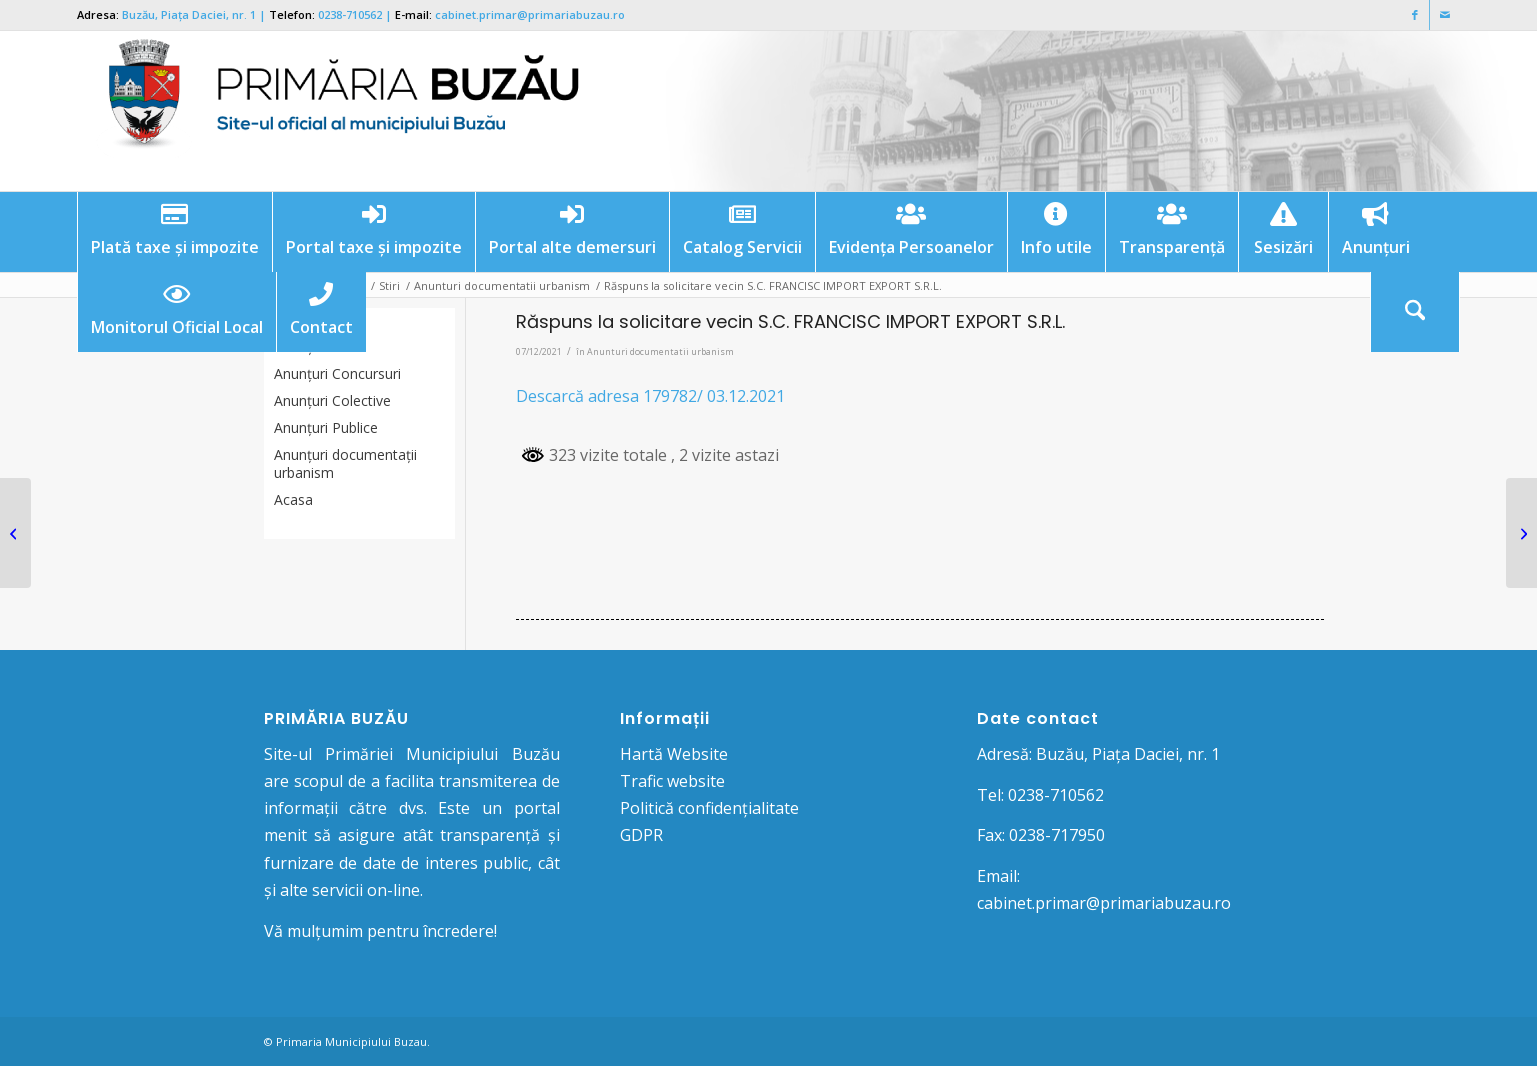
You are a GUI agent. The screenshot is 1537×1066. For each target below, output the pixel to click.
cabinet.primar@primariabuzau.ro (530, 14)
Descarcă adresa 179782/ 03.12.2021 (650, 396)
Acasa (293, 499)
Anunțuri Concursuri (337, 373)
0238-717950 (1057, 835)
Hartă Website (674, 754)
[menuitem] (174, 232)
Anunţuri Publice (326, 427)
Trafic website (672, 781)
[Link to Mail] (1445, 15)
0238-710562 (350, 14)
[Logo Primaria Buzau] (332, 111)
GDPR (641, 835)
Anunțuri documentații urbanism (345, 463)
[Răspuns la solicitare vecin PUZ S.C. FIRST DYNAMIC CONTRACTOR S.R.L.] (1521, 533)
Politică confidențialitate (709, 808)
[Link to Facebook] (1414, 15)
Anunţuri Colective (332, 400)
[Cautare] (1415, 312)
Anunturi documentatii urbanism (660, 351)
